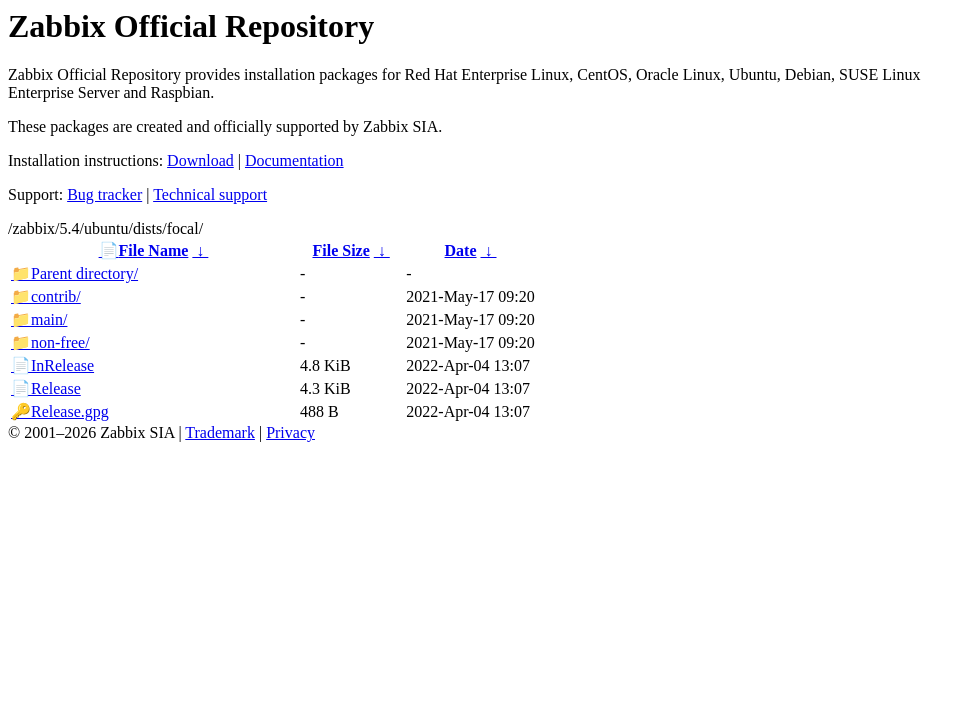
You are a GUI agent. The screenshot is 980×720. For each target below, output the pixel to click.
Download (200, 160)
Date (461, 250)
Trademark (220, 432)
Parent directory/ (74, 273)
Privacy (290, 432)
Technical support (210, 194)
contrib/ (46, 296)
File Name (144, 250)
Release (46, 388)
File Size (340, 250)
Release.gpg (60, 411)
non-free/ (50, 342)
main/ (39, 319)
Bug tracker (104, 194)
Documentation (294, 160)
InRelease (52, 365)
